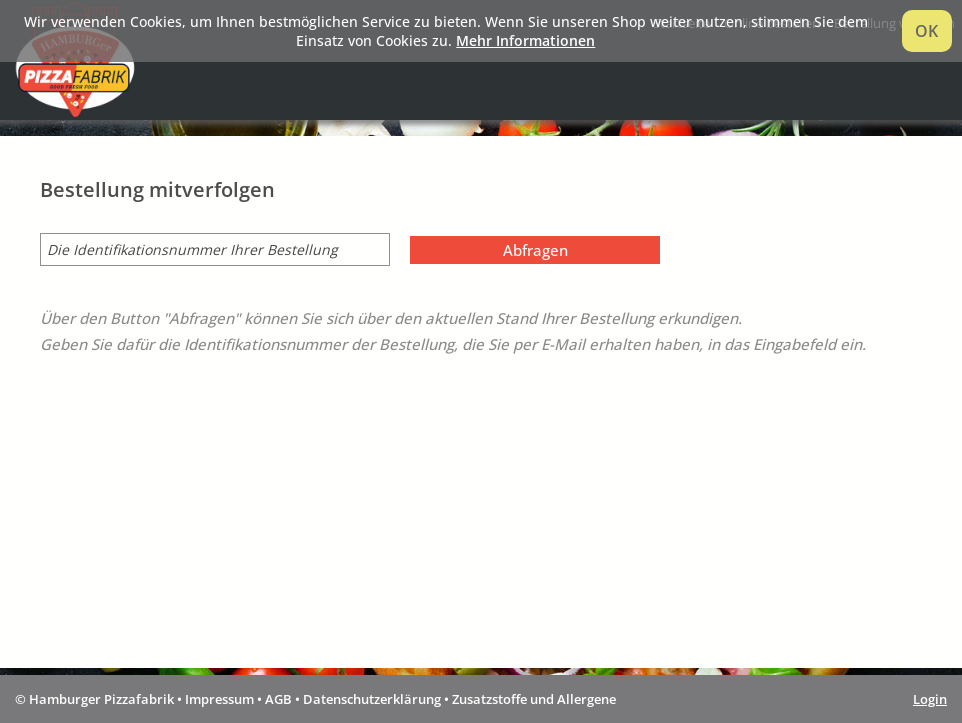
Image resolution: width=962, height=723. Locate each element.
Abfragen (535, 250)
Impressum (219, 699)
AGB (278, 699)
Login (930, 699)
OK (926, 31)
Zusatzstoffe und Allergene (534, 699)
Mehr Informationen (525, 40)
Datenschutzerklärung (372, 699)
